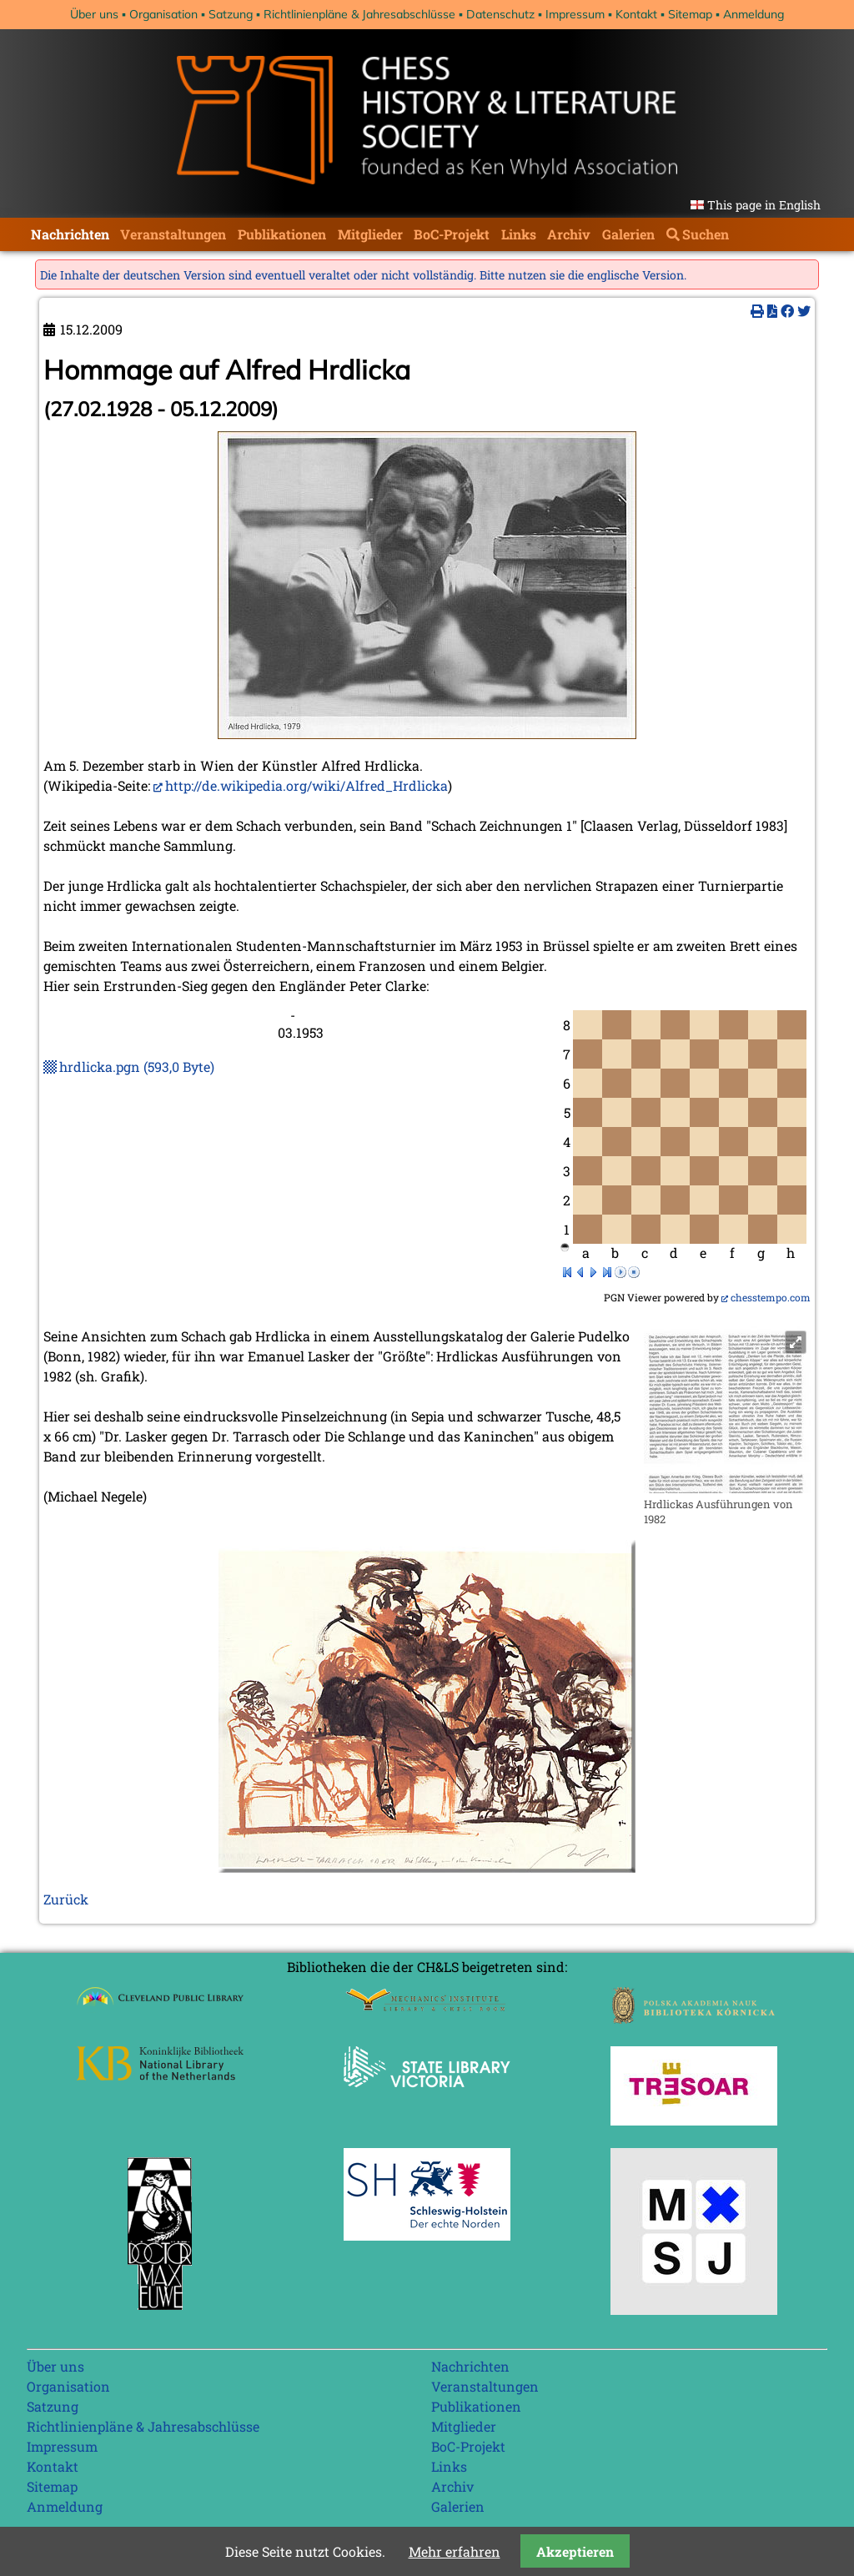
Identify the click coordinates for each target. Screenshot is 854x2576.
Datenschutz (500, 14)
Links (518, 234)
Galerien (628, 234)
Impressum (575, 14)
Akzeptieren (575, 2551)
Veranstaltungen (173, 234)
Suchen (705, 234)
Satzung (230, 14)
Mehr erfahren (454, 2551)
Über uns (94, 14)
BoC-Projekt (452, 234)
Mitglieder (370, 234)
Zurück (65, 1899)
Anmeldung (753, 14)
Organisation (163, 14)
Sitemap (690, 14)
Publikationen (282, 234)
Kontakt (636, 14)
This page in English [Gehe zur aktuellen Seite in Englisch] (764, 205)
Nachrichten (70, 234)
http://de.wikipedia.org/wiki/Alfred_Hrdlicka (306, 785)
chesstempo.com (771, 1297)
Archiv (568, 234)
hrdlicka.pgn (136, 1066)
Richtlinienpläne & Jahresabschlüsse (359, 14)
